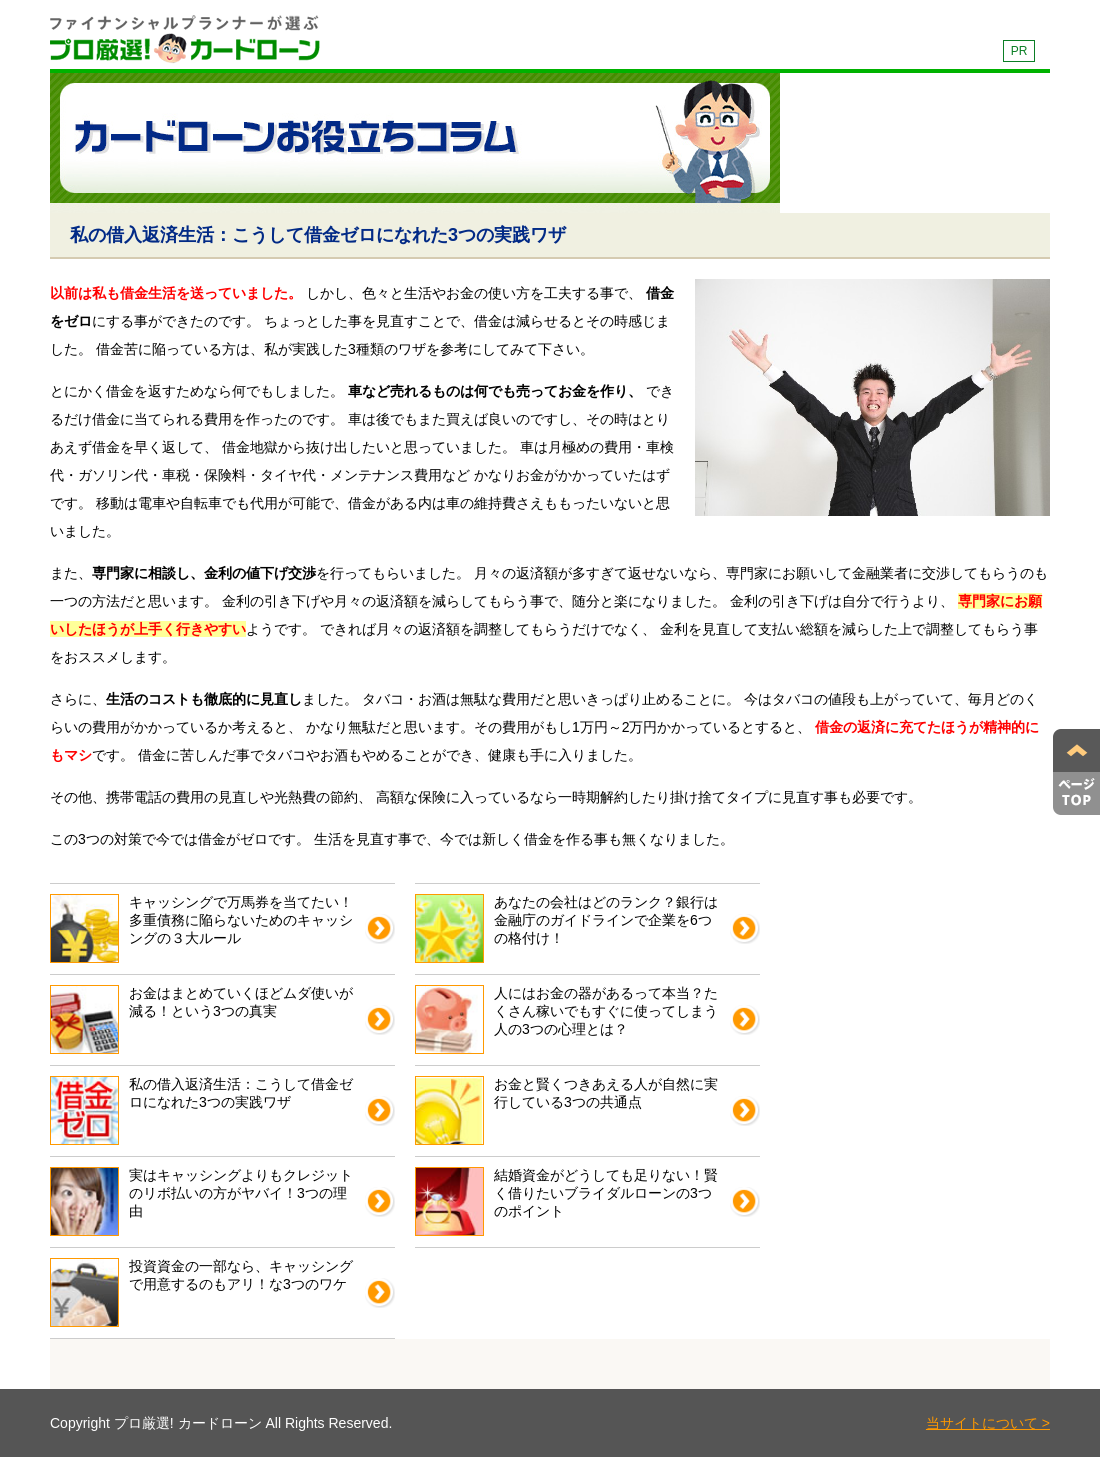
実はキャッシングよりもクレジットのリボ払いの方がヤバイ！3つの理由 (201, 1201)
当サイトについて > (988, 1423)
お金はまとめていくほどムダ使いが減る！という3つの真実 (201, 1019)
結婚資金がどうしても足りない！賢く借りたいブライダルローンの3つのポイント (566, 1201)
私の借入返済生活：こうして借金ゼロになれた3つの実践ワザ (201, 1110)
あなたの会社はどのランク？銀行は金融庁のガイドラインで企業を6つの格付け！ (566, 928)
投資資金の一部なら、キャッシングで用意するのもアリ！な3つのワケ (201, 1292)
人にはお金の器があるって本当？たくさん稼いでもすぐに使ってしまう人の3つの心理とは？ (566, 1019)
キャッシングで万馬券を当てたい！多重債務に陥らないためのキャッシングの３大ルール (201, 928)
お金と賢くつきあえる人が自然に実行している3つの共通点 (566, 1110)
